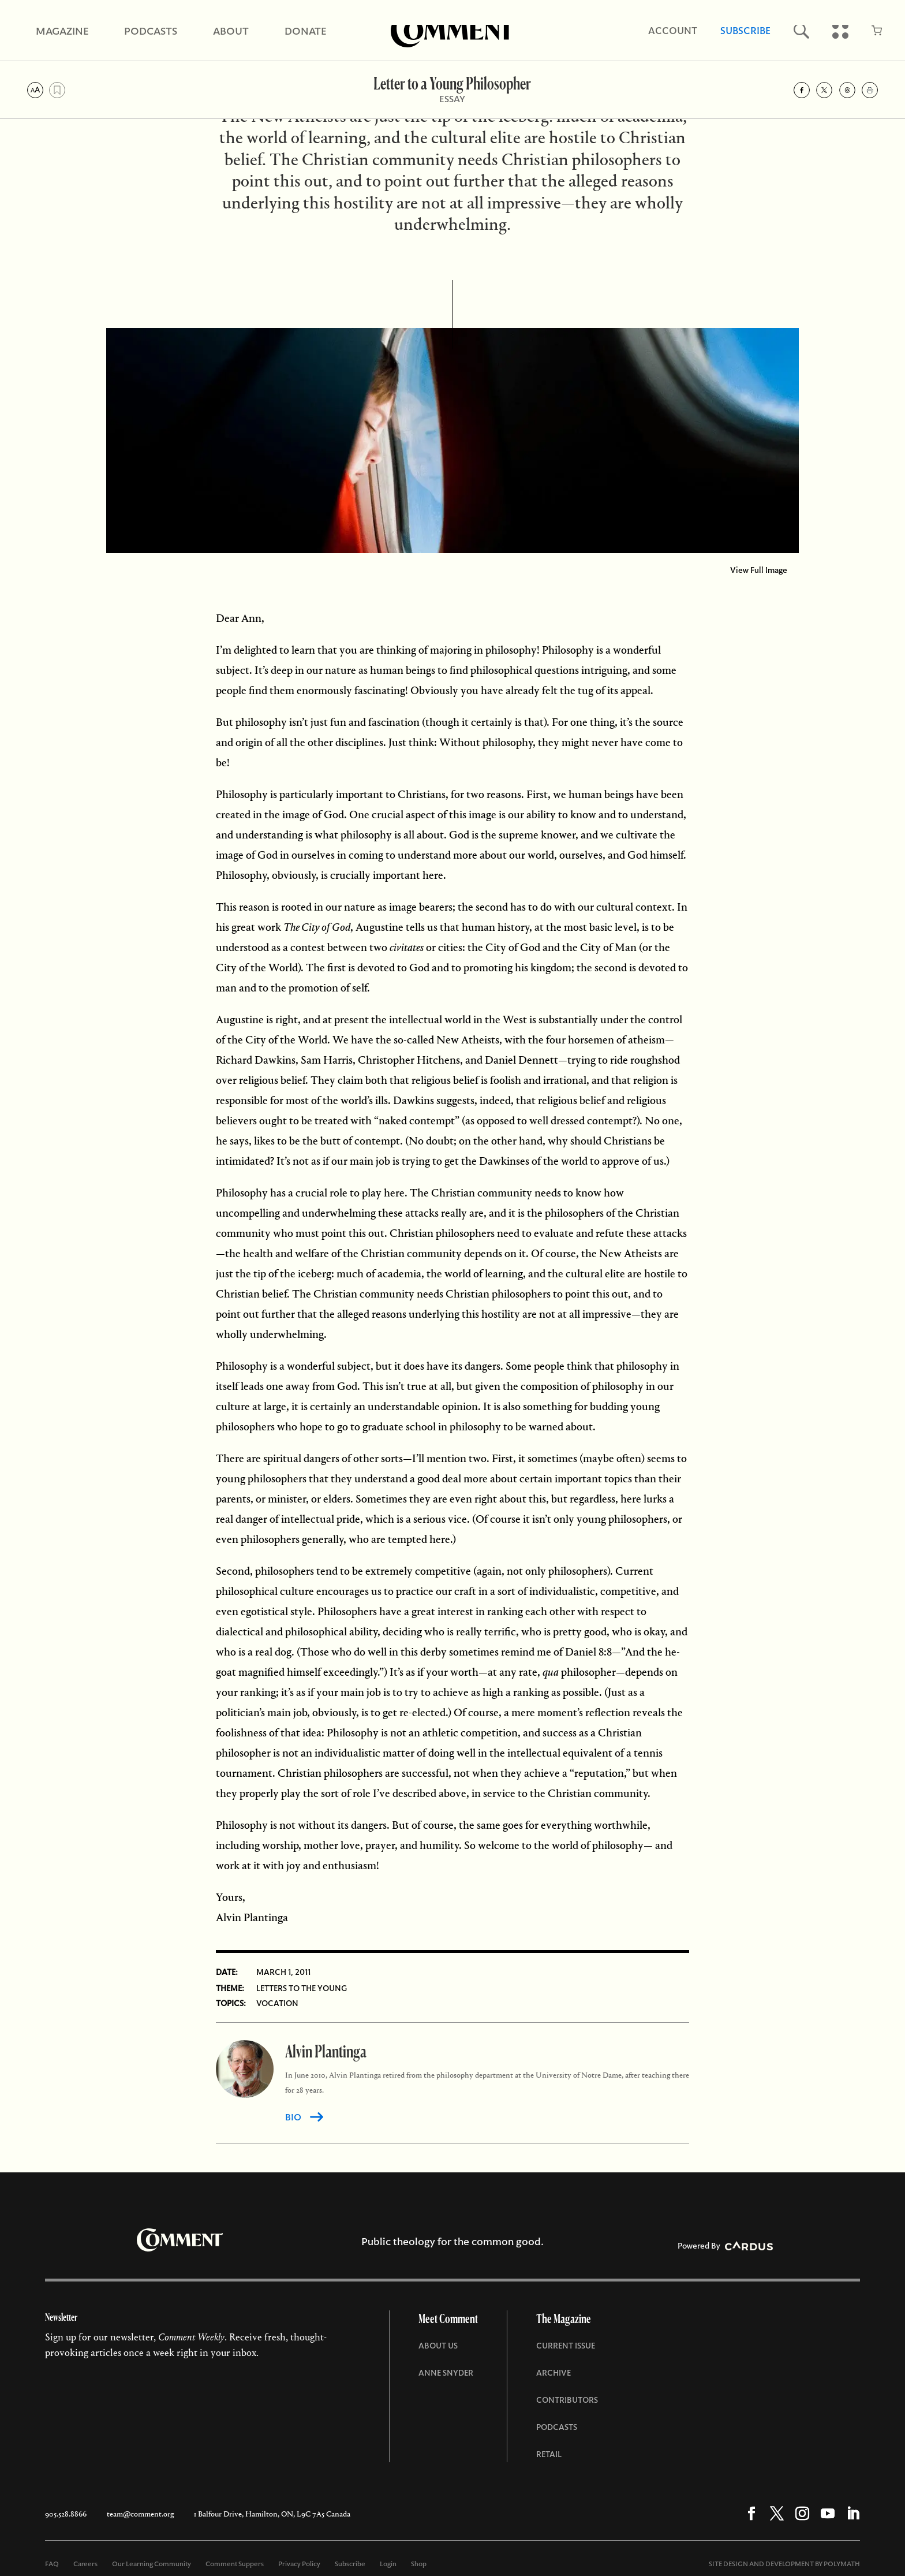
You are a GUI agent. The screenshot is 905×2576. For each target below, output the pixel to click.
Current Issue (565, 2345)
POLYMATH (842, 2564)
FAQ (52, 2564)
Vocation (277, 2003)
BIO (293, 2117)
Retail (549, 2454)
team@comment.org (140, 2514)
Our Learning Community (151, 2564)
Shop (419, 2564)
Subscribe (350, 2564)
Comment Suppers (234, 2564)
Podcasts (556, 2427)
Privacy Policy (299, 2564)
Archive (553, 2372)
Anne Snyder (445, 2372)
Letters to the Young (301, 1988)
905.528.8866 (66, 2514)
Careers (85, 2564)
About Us (438, 2345)
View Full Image (758, 570)
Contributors (567, 2399)
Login (388, 2564)
